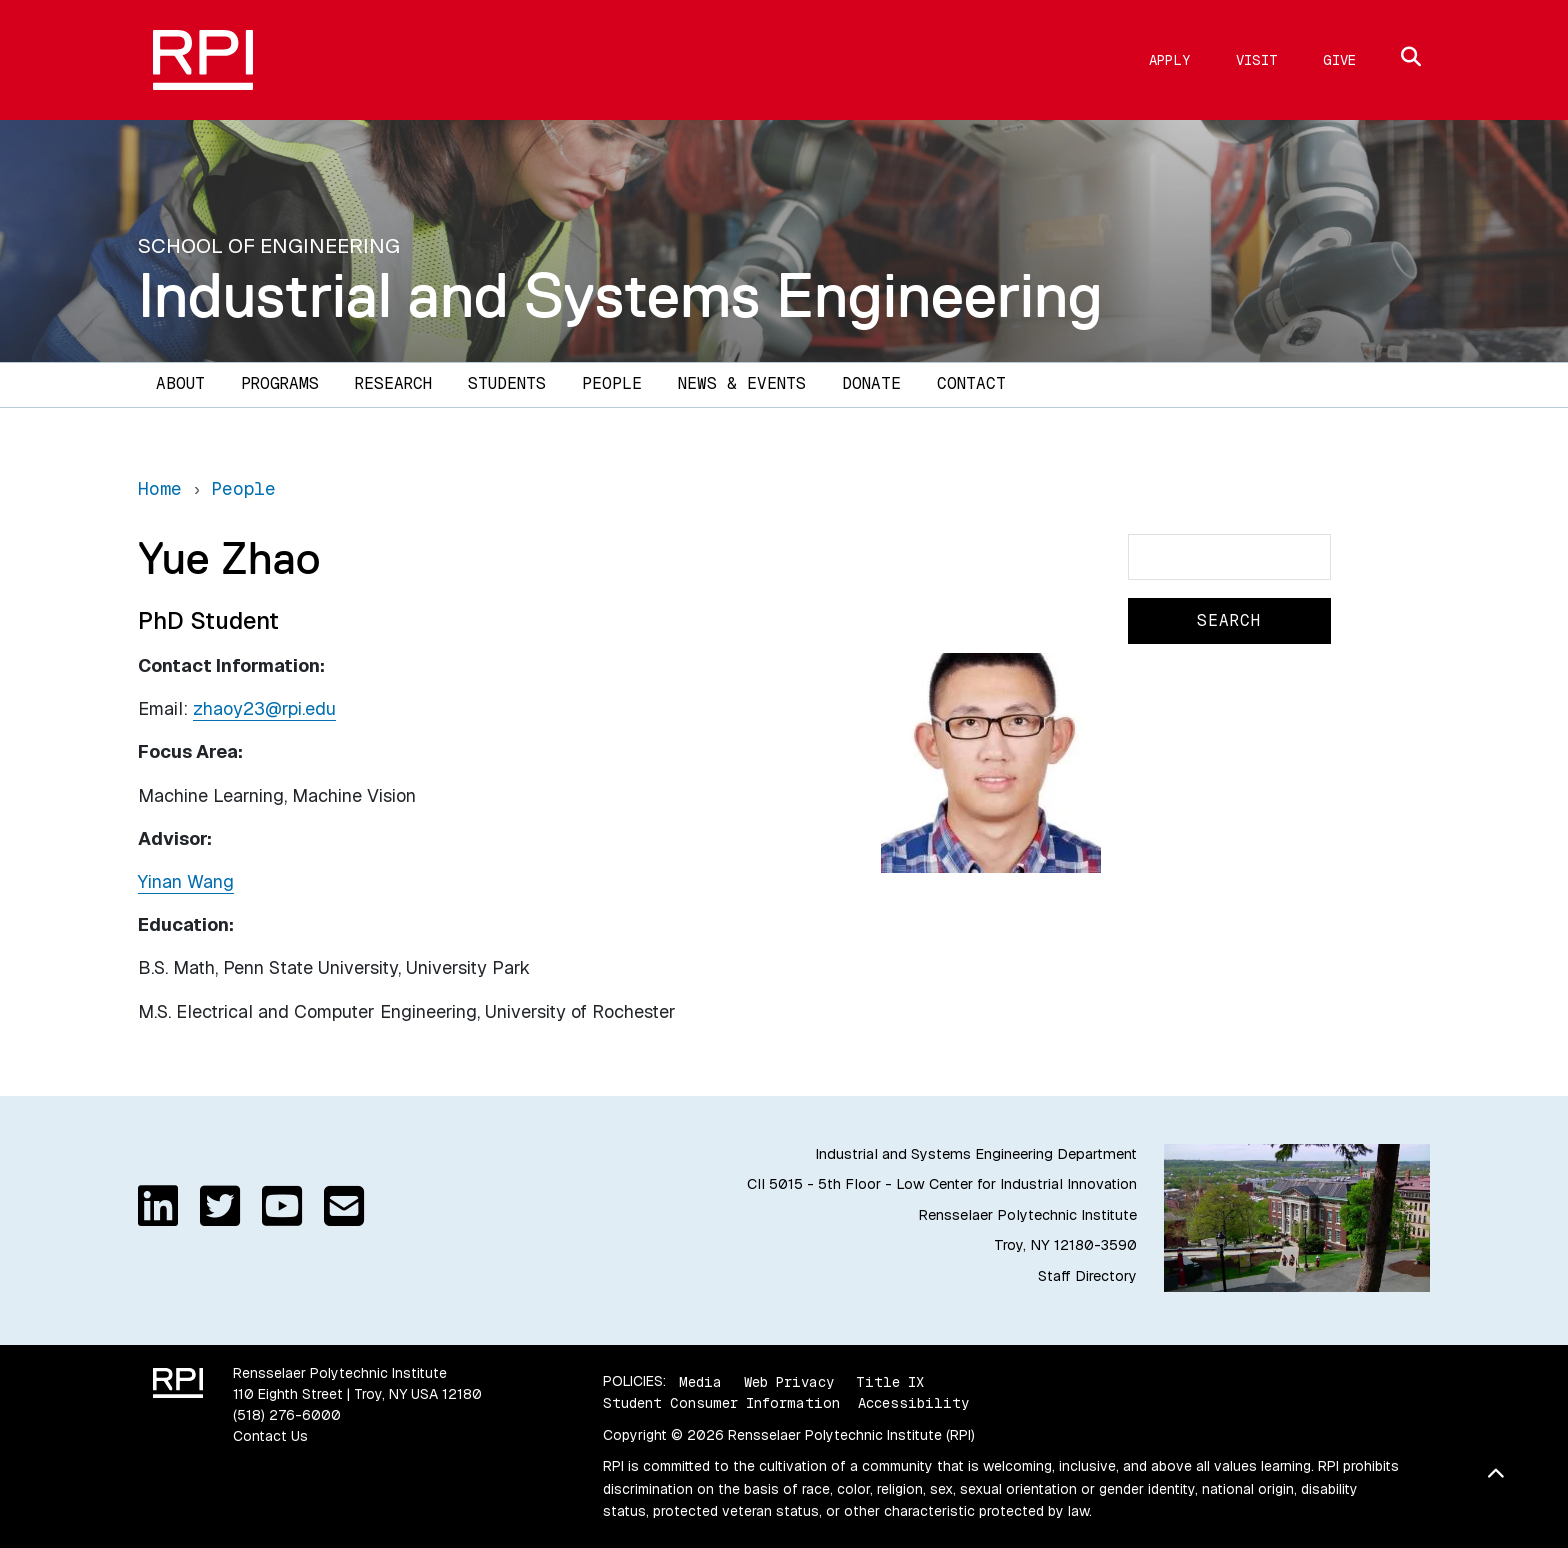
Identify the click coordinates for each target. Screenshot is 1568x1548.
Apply (1170, 60)
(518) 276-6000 (287, 1415)
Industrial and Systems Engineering (620, 295)
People (612, 383)
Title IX (890, 1381)
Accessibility (913, 1403)
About (180, 383)
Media (700, 1381)
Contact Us (270, 1436)
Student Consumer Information (721, 1403)
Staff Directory (1087, 1276)
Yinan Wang (186, 881)
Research (393, 383)
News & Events (742, 383)
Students (507, 383)
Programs (280, 383)
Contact (971, 383)
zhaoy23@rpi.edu (264, 708)
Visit (1257, 60)
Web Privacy (789, 1381)
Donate (871, 383)
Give (1339, 60)
